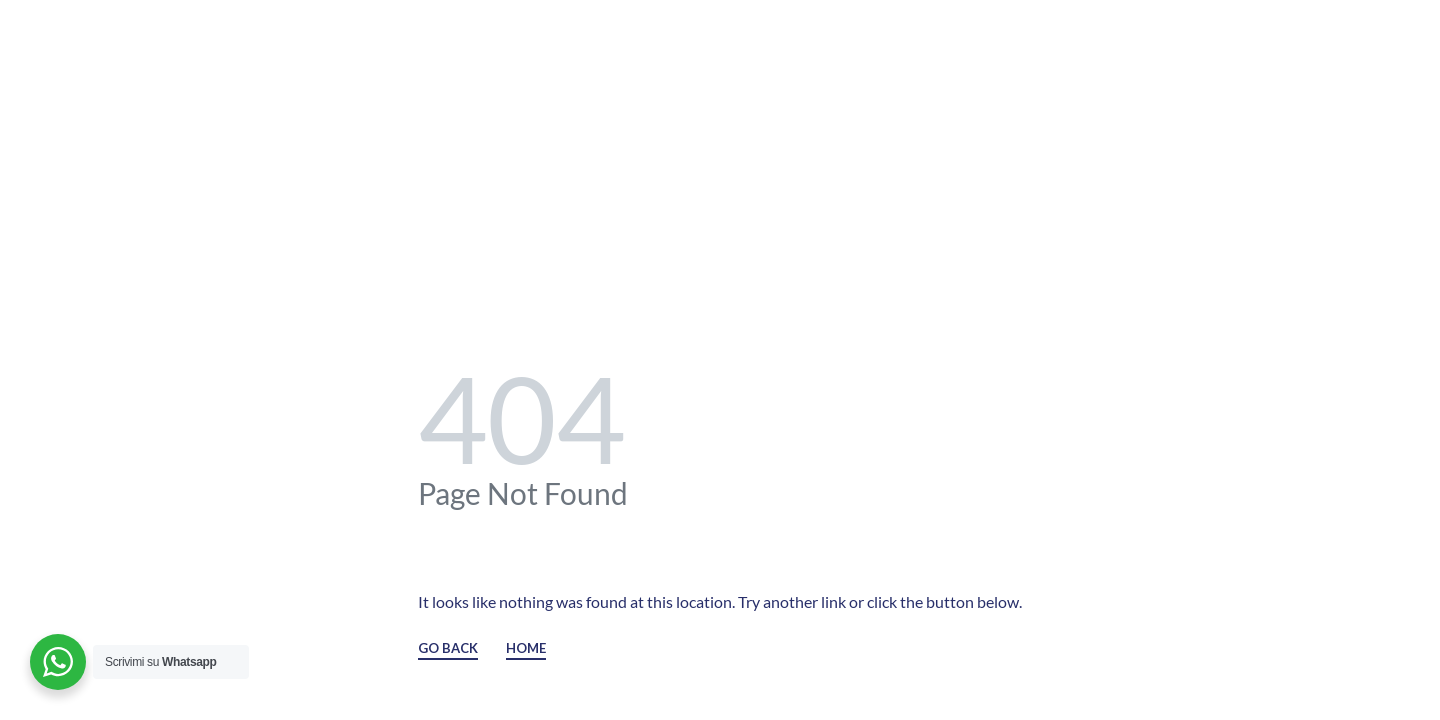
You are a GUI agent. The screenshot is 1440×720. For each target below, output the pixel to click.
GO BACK (448, 649)
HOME (526, 649)
